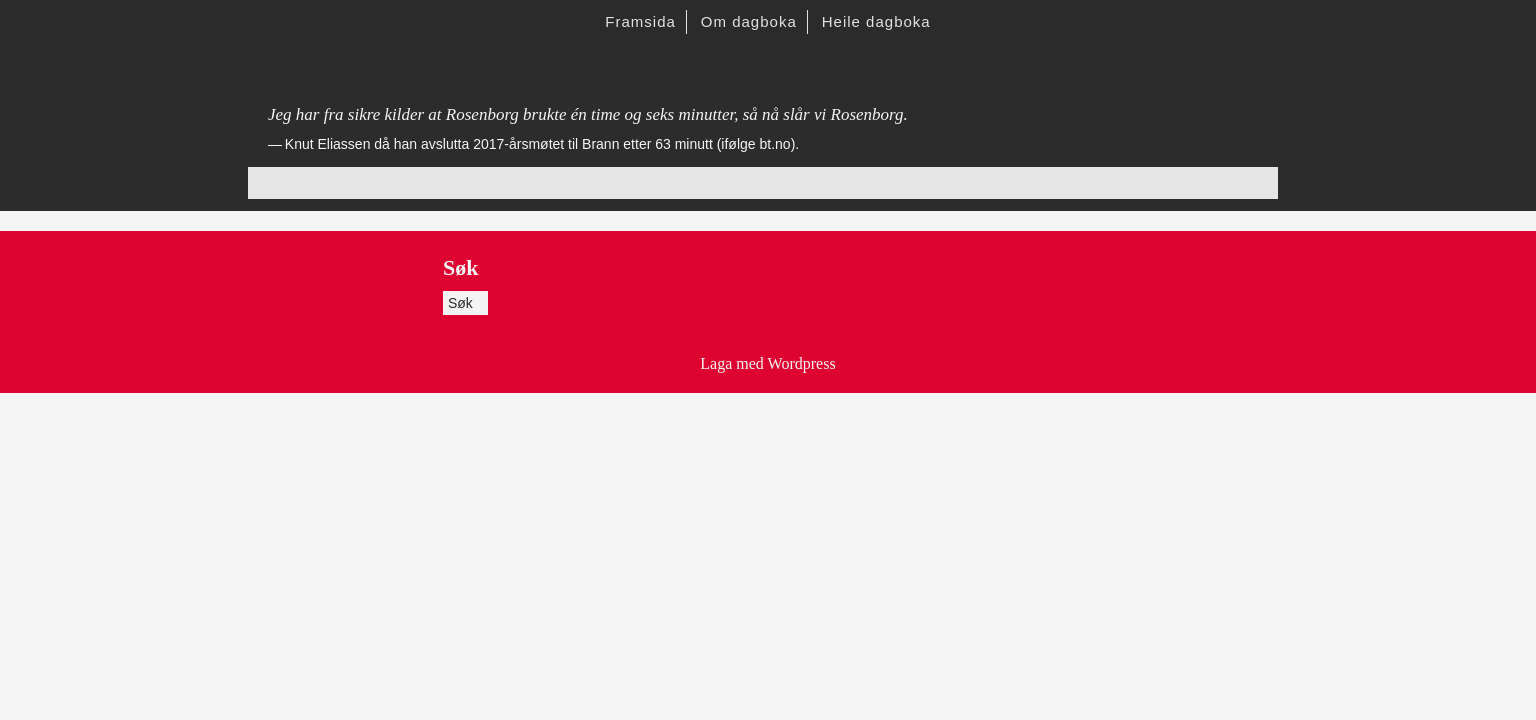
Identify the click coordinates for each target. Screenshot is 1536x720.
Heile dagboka (876, 21)
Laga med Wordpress (767, 363)
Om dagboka (749, 21)
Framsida (640, 21)
